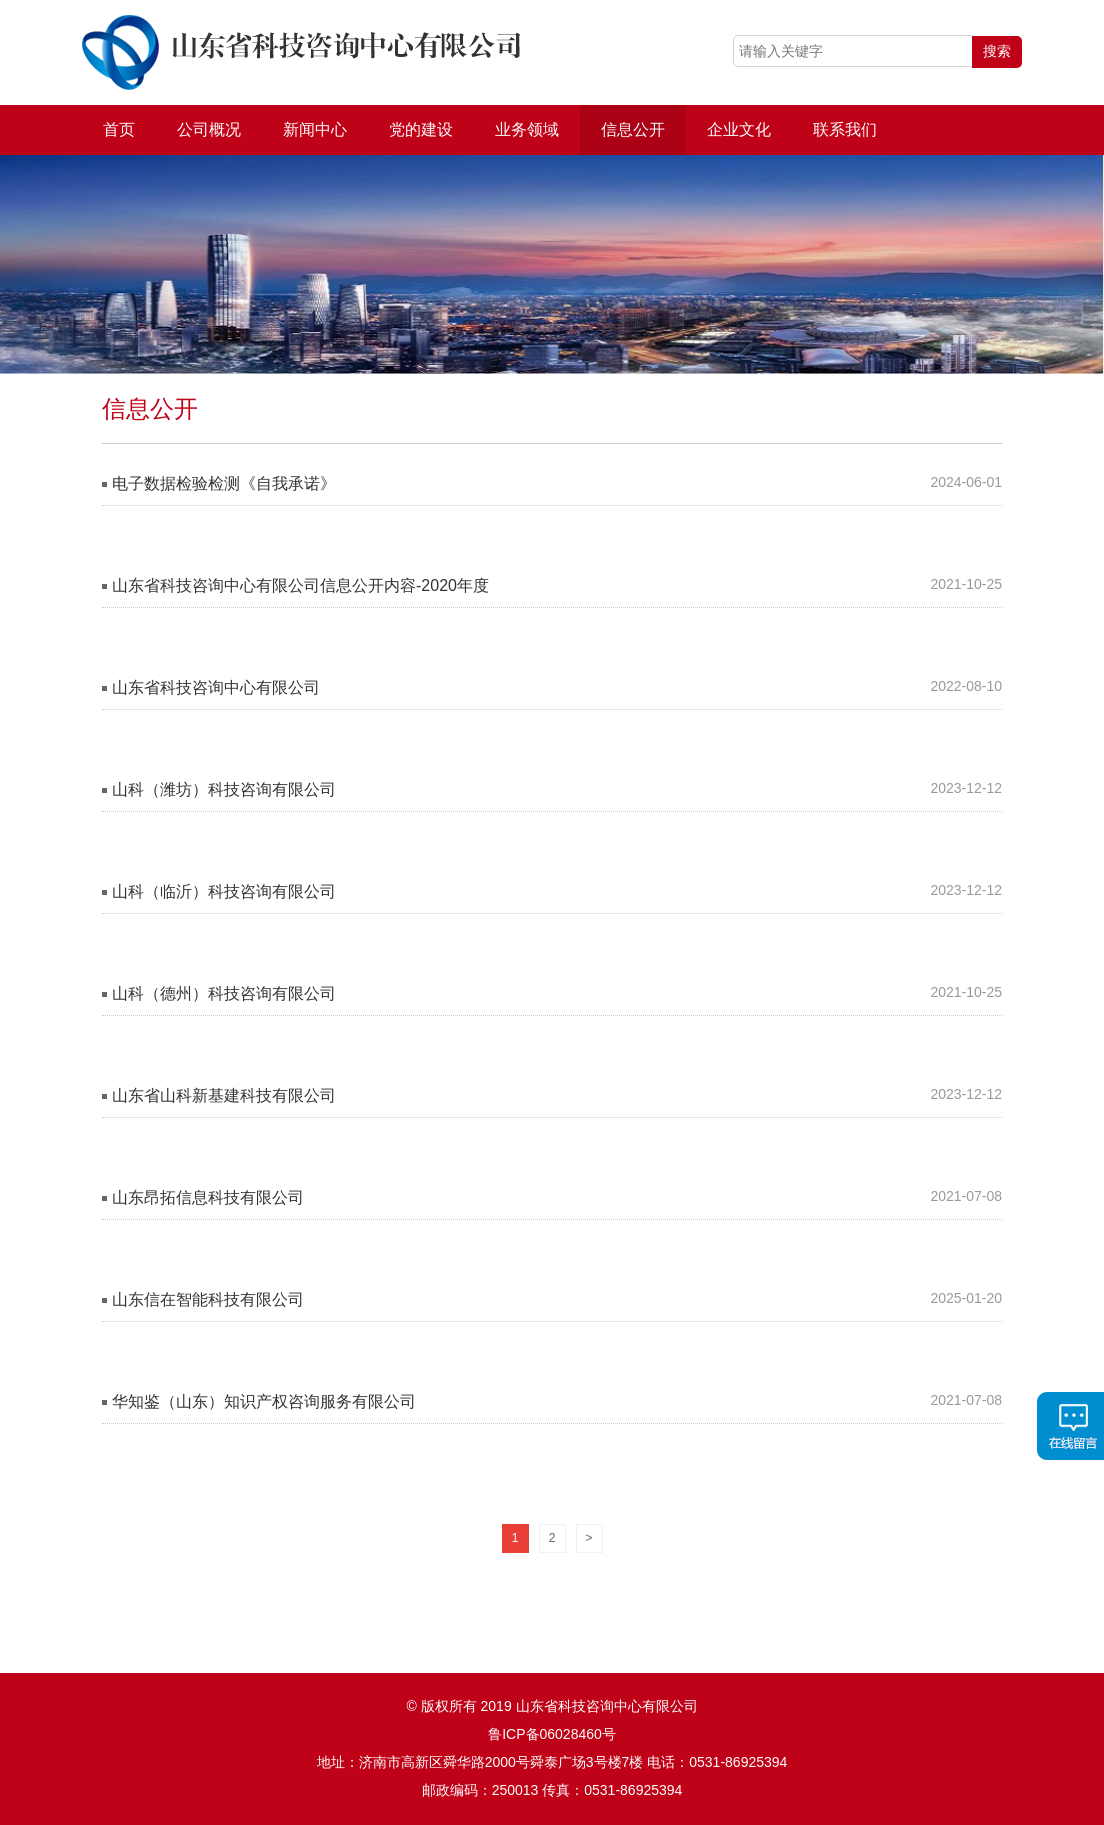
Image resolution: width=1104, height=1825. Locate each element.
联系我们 (845, 129)
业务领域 (527, 129)
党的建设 (421, 129)
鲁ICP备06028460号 (552, 1734)
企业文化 (739, 129)
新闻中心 (315, 129)
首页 (119, 129)
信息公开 (633, 129)
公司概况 (209, 129)
